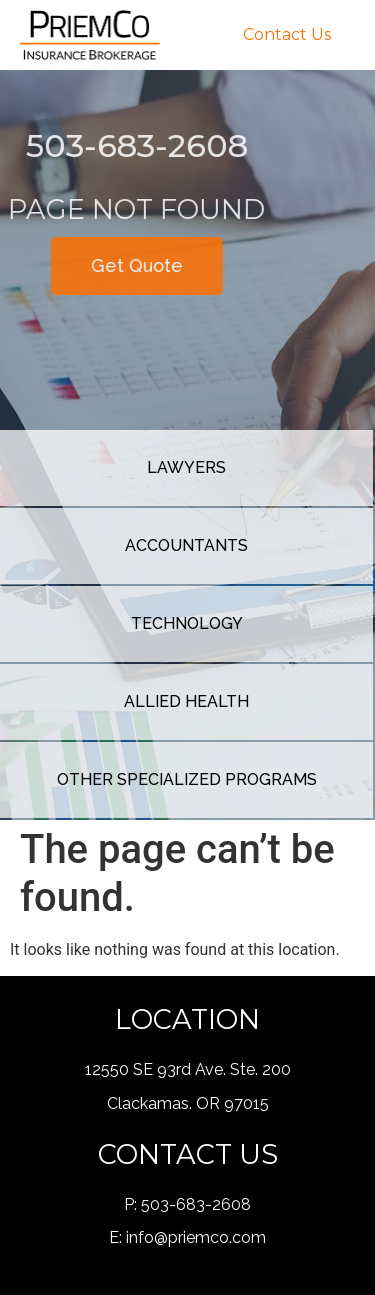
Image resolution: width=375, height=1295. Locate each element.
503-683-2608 (196, 1204)
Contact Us (287, 34)
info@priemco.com (196, 1237)
